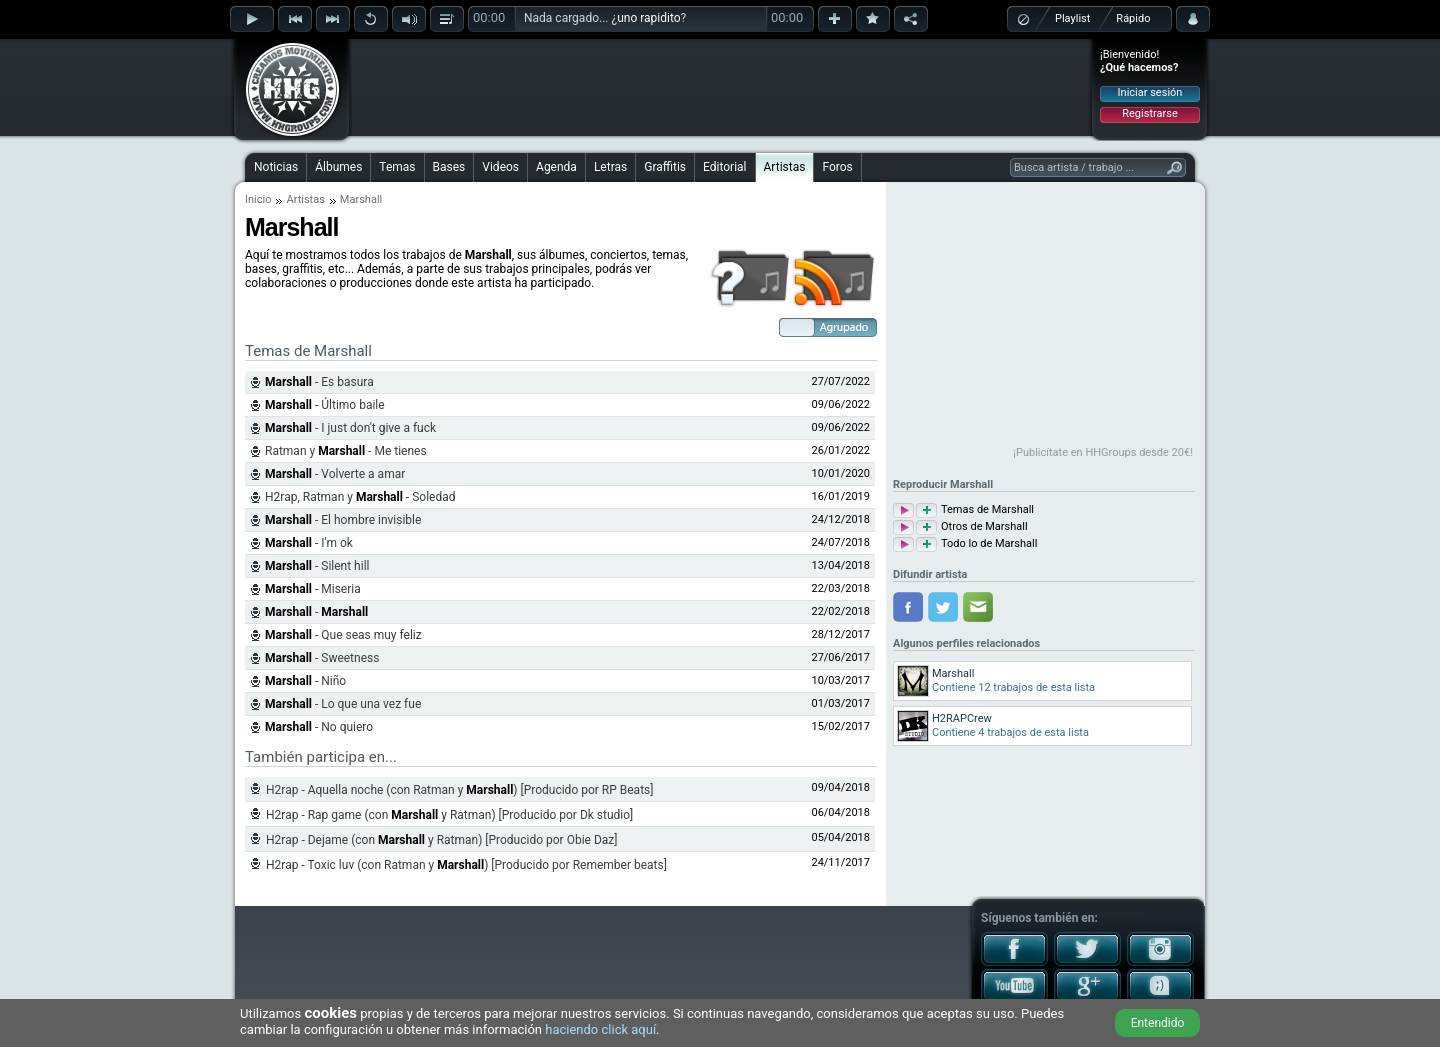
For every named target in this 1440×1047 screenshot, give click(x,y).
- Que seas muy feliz (343, 635)
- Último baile (325, 405)
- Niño (305, 681)
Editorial (724, 167)
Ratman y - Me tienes (346, 451)
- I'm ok (309, 543)
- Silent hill (317, 566)
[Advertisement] (721, 87)
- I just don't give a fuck (350, 428)
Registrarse (1149, 113)
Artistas (785, 167)
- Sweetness (322, 658)
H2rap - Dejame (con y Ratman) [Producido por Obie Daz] (441, 840)
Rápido (1133, 18)
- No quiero (319, 727)
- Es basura (319, 382)
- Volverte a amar (335, 474)
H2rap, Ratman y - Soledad (360, 497)
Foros (837, 167)
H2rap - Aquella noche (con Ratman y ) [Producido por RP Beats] (459, 790)
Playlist (1072, 18)
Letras (610, 167)
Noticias (276, 167)
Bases (449, 167)
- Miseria (313, 589)
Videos (500, 167)
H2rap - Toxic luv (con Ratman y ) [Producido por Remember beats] (466, 865)
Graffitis (665, 167)
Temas (397, 167)
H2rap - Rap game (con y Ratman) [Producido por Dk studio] (449, 815)
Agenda (556, 167)
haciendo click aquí (600, 1029)
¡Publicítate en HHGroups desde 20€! (1103, 452)
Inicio (258, 199)
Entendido (1158, 1023)
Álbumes (338, 167)
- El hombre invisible (343, 520)
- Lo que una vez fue (343, 704)
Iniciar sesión (1150, 92)
